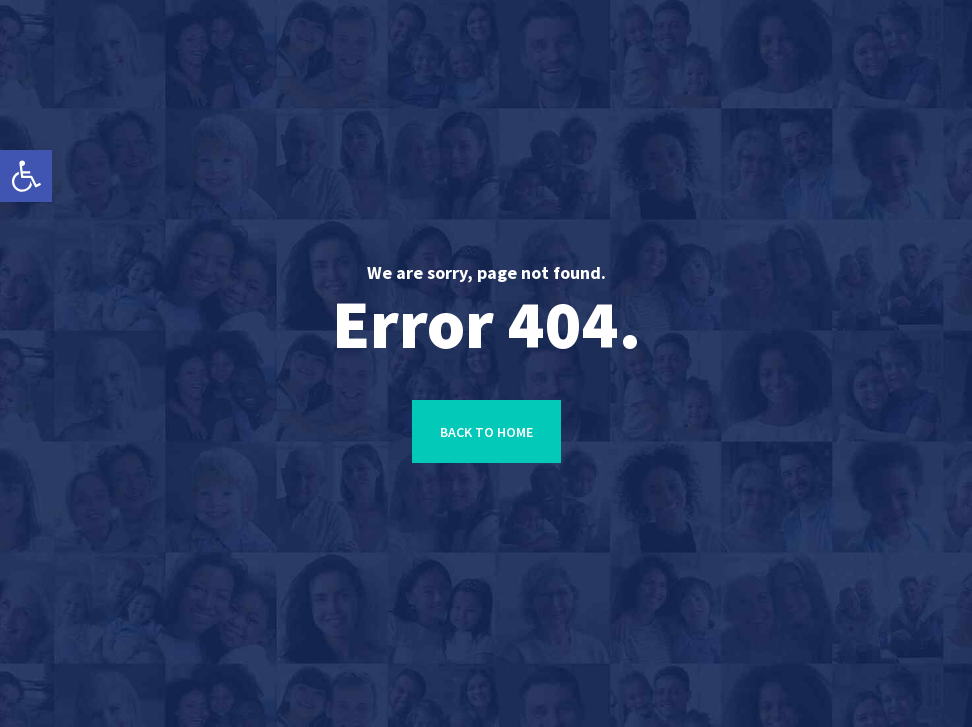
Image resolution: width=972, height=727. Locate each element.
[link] (26, 176)
